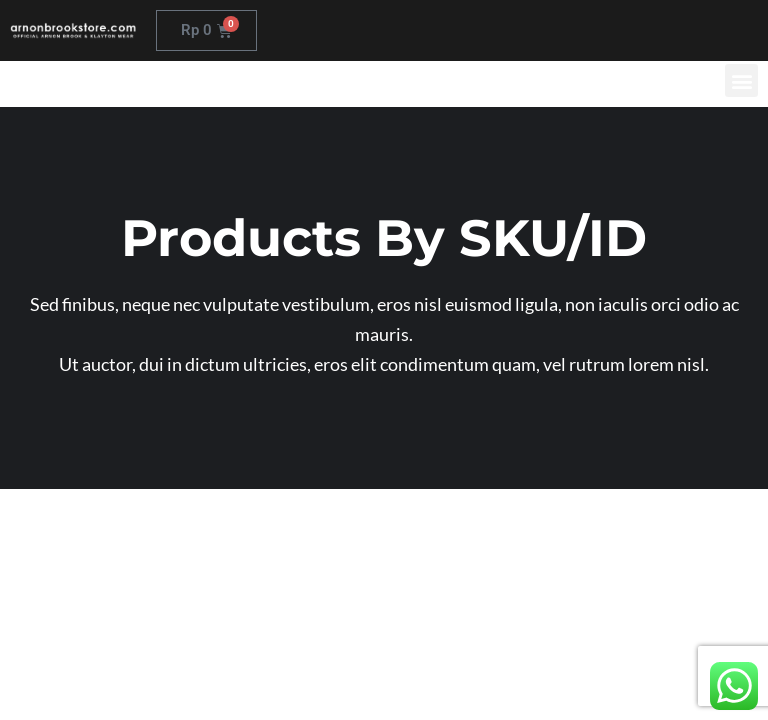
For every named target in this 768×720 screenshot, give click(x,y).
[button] (741, 80)
